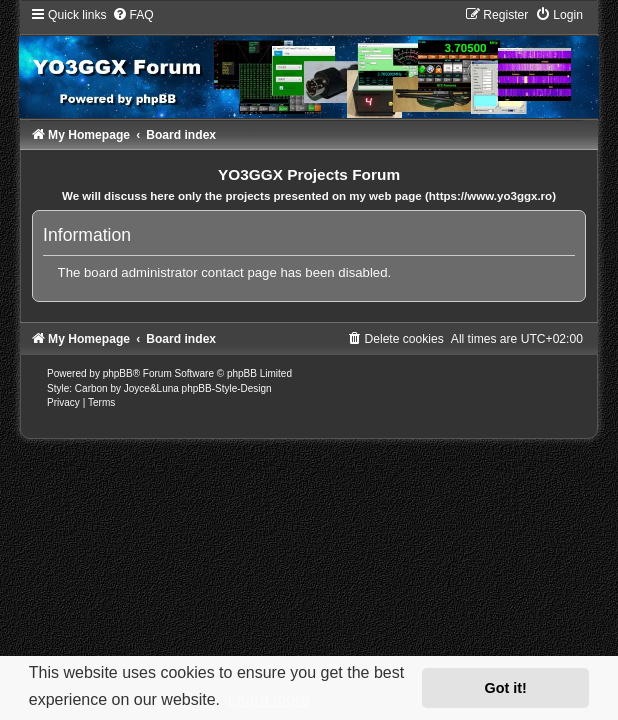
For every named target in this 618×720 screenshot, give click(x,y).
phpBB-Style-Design (227, 388)
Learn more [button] (269, 699)
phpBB (118, 373)
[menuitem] (133, 15)
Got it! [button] (506, 688)
